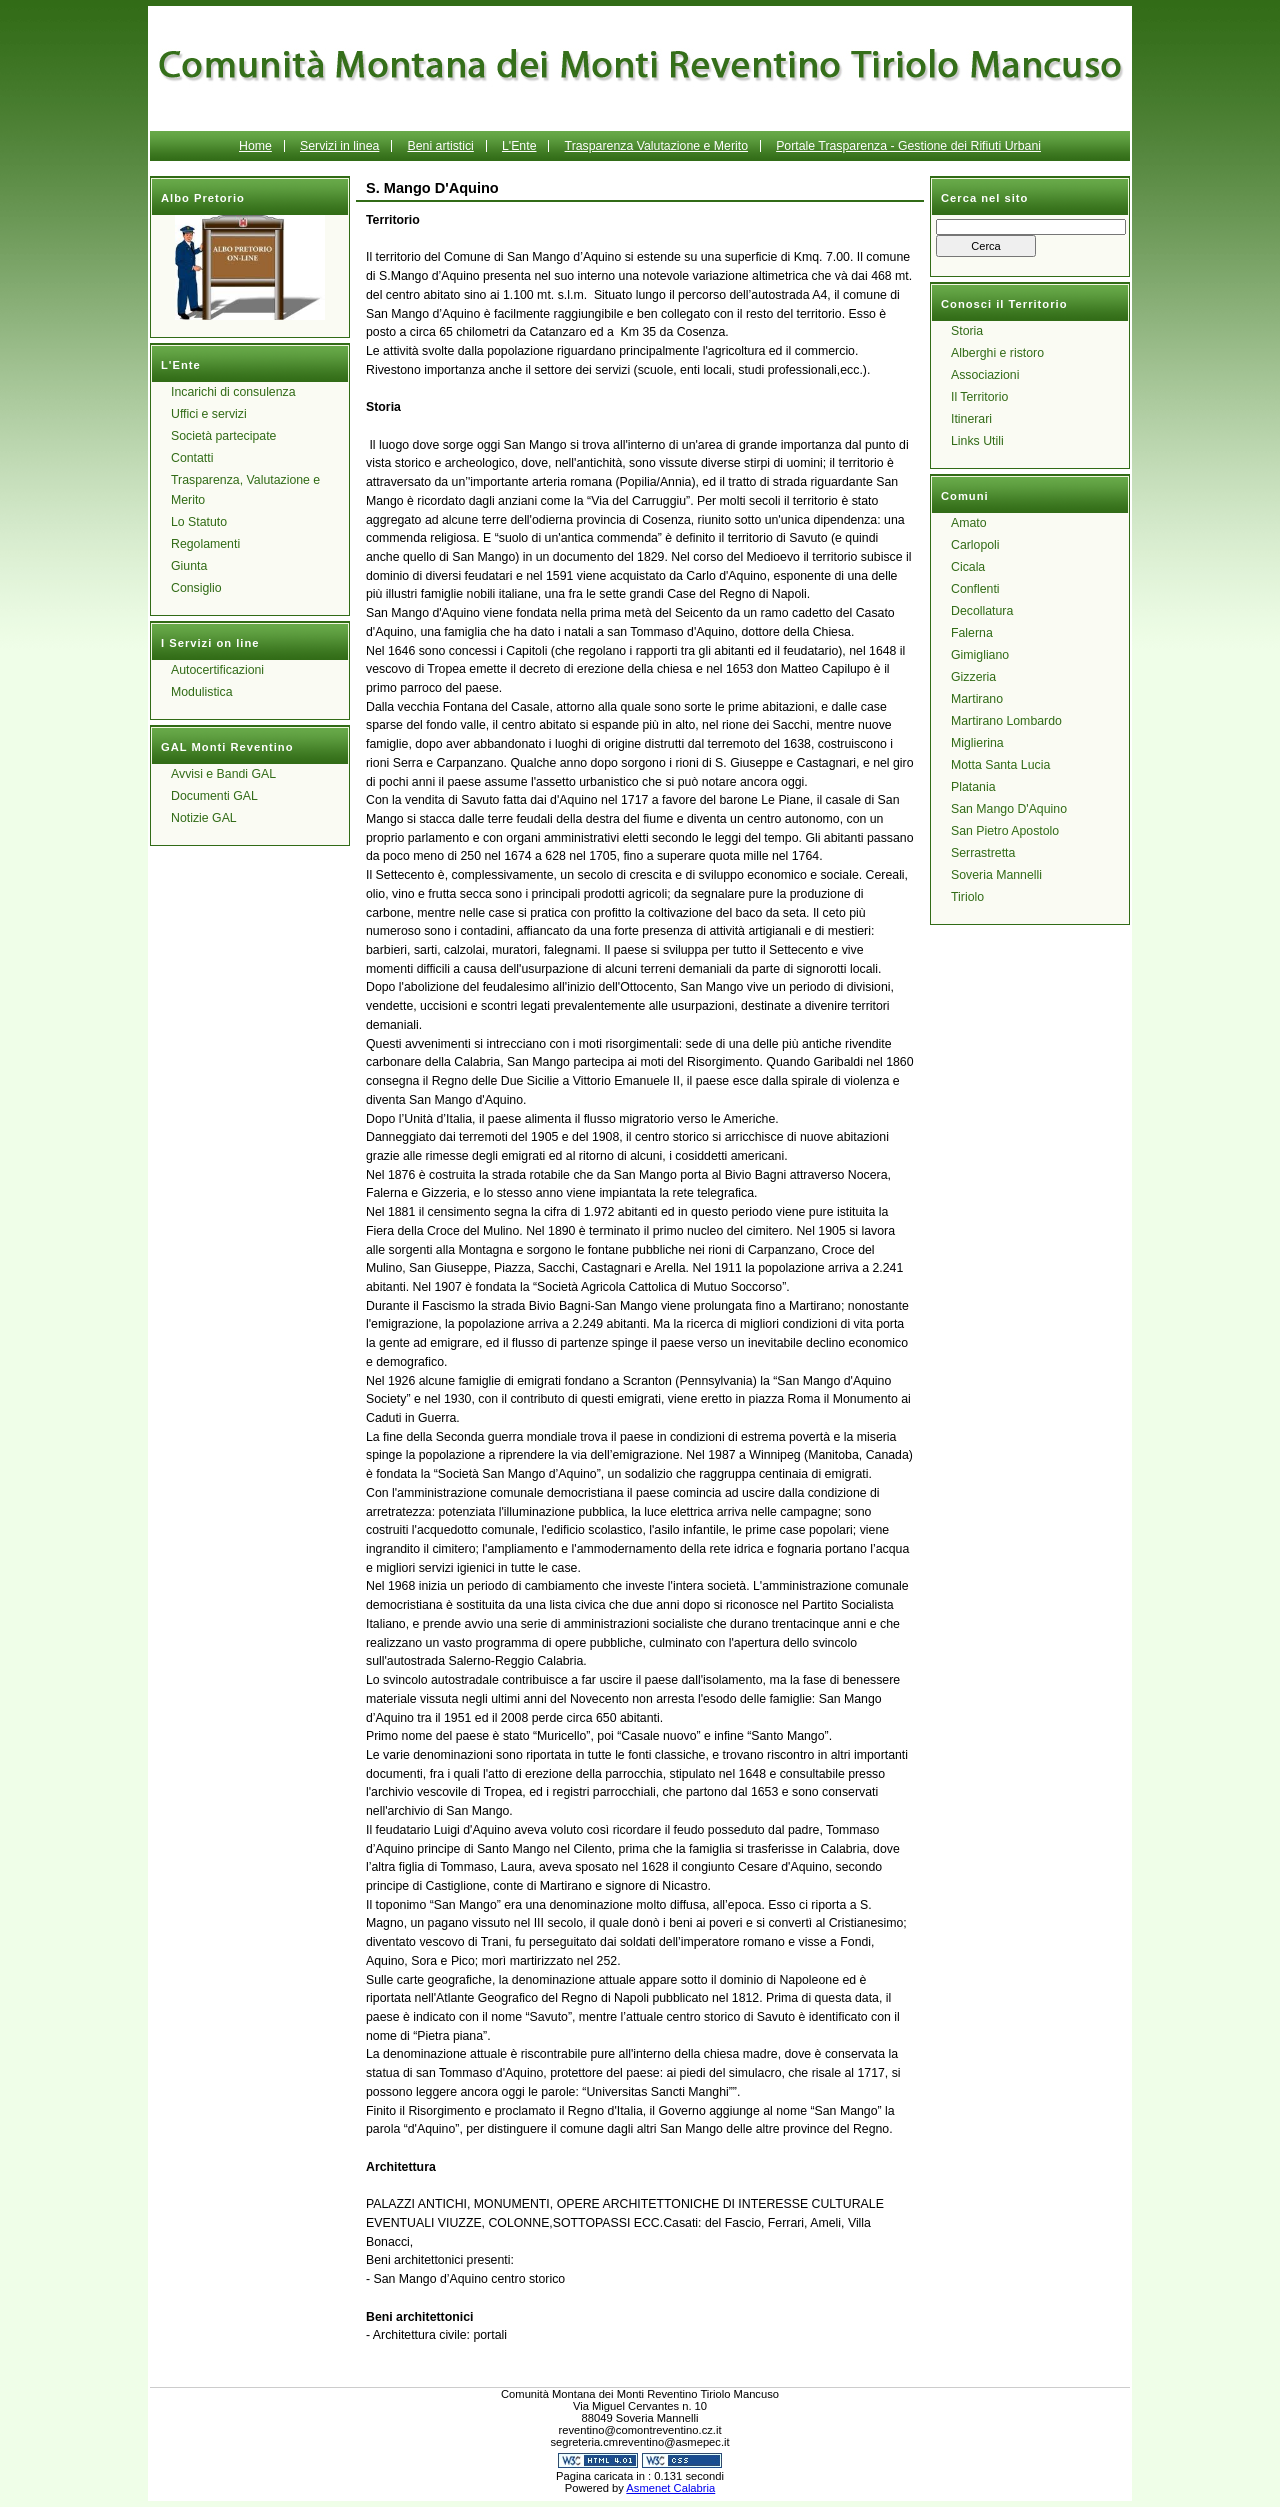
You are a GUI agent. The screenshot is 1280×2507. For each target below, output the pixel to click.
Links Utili (977, 441)
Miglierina (977, 743)
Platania (973, 787)
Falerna (972, 633)
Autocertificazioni (217, 670)
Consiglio (196, 588)
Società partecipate (223, 436)
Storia (967, 331)
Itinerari (971, 419)
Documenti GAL (214, 796)
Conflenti (975, 589)
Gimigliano (980, 655)
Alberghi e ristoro (997, 353)
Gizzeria (973, 677)
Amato (969, 523)
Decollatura (982, 611)
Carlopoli (975, 545)
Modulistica (202, 692)
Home (255, 146)
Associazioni (985, 375)
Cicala (968, 567)
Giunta (189, 566)
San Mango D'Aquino (1009, 809)
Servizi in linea (339, 146)
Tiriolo (967, 897)
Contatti (192, 458)
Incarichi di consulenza (233, 392)
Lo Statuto (199, 522)
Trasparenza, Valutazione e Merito (245, 490)
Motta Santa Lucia (1000, 765)
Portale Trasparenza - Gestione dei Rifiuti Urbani (908, 146)
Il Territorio (979, 397)
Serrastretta (983, 853)
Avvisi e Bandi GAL (223, 774)
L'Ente (519, 146)
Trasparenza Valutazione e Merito (656, 146)
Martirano (977, 699)
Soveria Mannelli (996, 875)
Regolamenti (205, 544)
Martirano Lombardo (1006, 721)
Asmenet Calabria (670, 2488)
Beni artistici (440, 146)
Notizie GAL (204, 818)
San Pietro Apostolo (1005, 831)
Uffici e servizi (209, 414)
